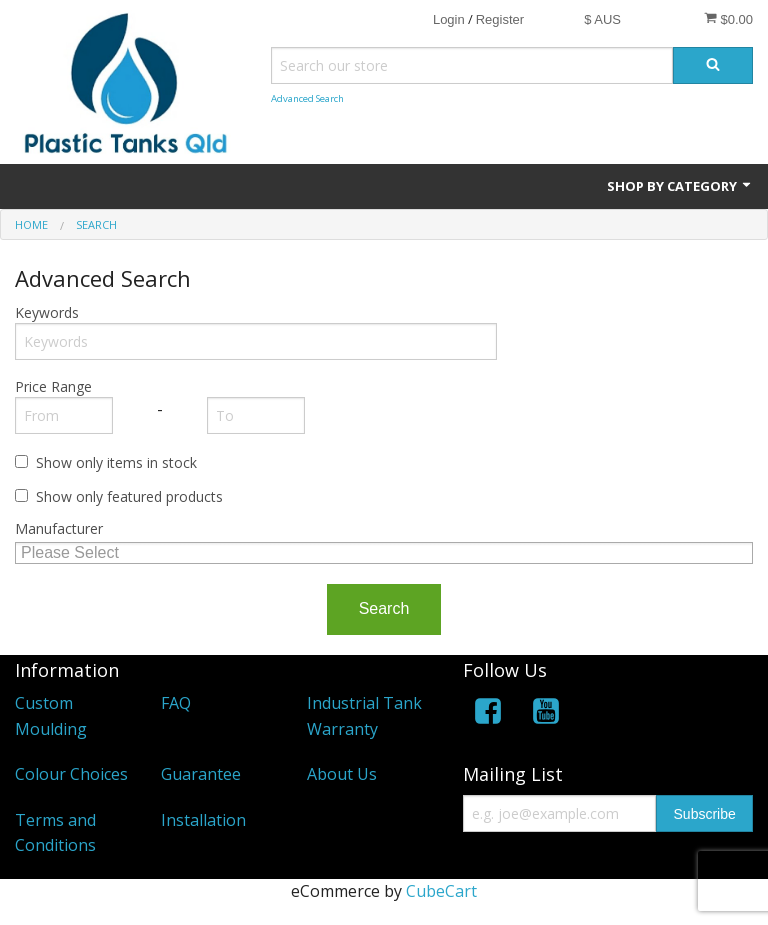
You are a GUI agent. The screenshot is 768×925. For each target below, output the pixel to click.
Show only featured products (129, 496)
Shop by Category (680, 186)
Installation (203, 820)
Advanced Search (307, 98)
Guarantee (201, 774)
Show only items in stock (116, 462)
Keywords (47, 312)
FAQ (176, 703)
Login (449, 19)
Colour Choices (71, 774)
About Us (342, 774)
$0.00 (728, 19)
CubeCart (441, 891)
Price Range (53, 386)
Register (500, 19)
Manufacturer (59, 528)
